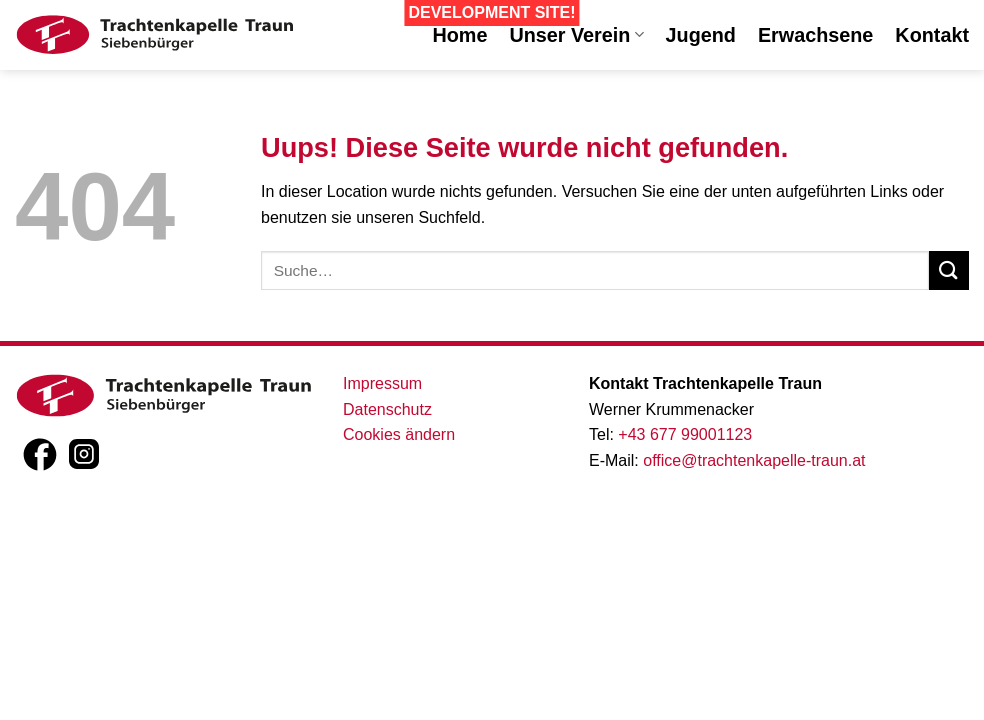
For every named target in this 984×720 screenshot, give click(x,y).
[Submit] (949, 270)
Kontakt (932, 35)
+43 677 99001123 (685, 434)
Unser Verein (576, 35)
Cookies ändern (399, 434)
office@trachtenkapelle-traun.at (754, 460)
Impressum (382, 383)
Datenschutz (387, 409)
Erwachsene (815, 35)
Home (459, 35)
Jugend (701, 35)
